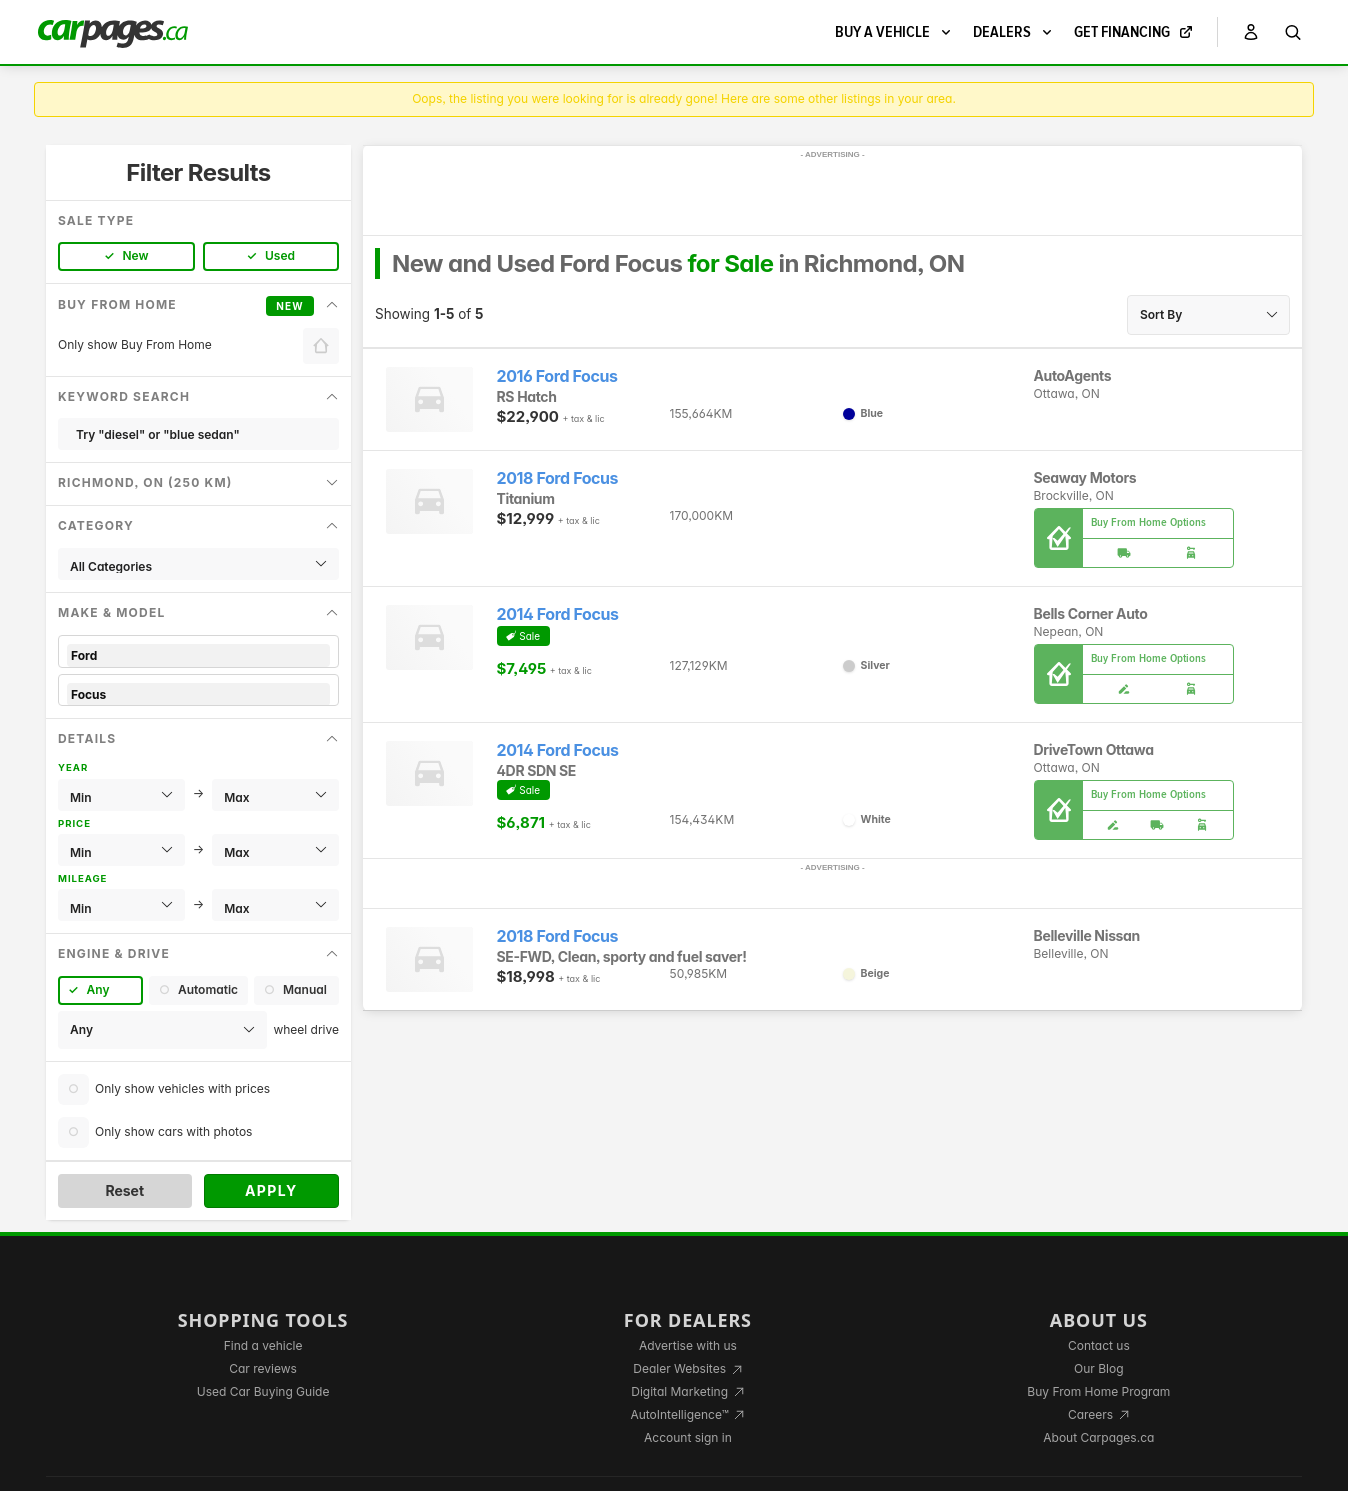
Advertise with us (688, 1345)
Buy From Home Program (1098, 1391)
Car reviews (263, 1368)
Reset (124, 1190)
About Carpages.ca (1098, 1437)
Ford (198, 655)
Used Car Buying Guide (263, 1391)
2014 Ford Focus (558, 614)
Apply (271, 1190)
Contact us (1099, 1345)
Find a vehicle (263, 1345)
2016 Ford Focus (557, 376)
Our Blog (1098, 1368)
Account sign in (688, 1437)
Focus (198, 694)
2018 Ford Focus (558, 478)
